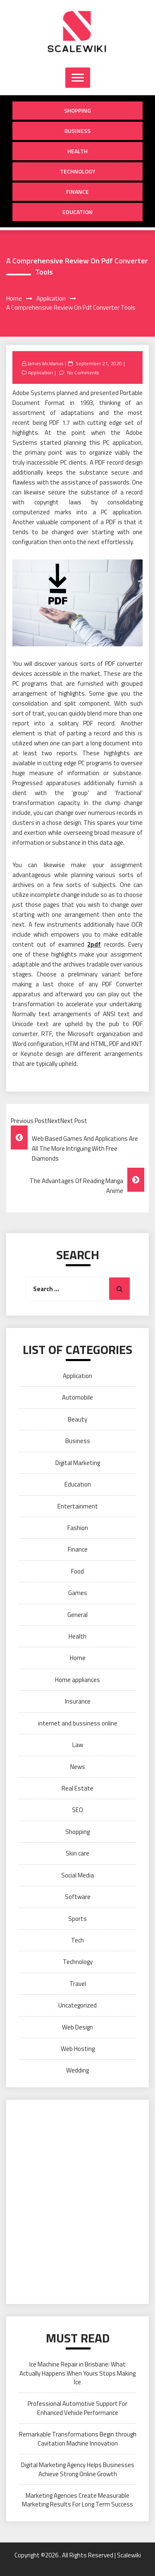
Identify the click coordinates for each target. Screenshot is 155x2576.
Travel (77, 1983)
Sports (77, 1918)
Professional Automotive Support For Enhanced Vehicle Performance (77, 2408)
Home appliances (77, 1679)
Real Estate (77, 1788)
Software (78, 1896)
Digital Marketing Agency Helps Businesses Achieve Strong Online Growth (77, 2469)
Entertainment (77, 1506)
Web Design (77, 2027)
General (77, 1614)
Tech (77, 1940)
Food (77, 1571)
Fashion (77, 1528)
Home (78, 1658)
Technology (77, 171)
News (77, 1766)
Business (77, 130)
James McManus (45, 363)
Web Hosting (78, 2048)
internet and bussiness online (77, 1723)
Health (77, 151)
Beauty (77, 1419)
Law (77, 1744)
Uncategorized (77, 2005)
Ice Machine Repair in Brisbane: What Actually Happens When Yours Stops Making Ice (77, 2373)
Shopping (77, 110)
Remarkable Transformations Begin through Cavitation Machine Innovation (77, 2438)
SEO (77, 1810)
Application (40, 372)
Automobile (77, 1397)
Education (77, 211)
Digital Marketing (77, 1463)
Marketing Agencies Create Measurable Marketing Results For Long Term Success (77, 2500)
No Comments (83, 372)
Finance (77, 191)
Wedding (77, 2070)
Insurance (78, 1701)
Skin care (77, 1853)
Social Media (77, 1875)
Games (77, 1593)
